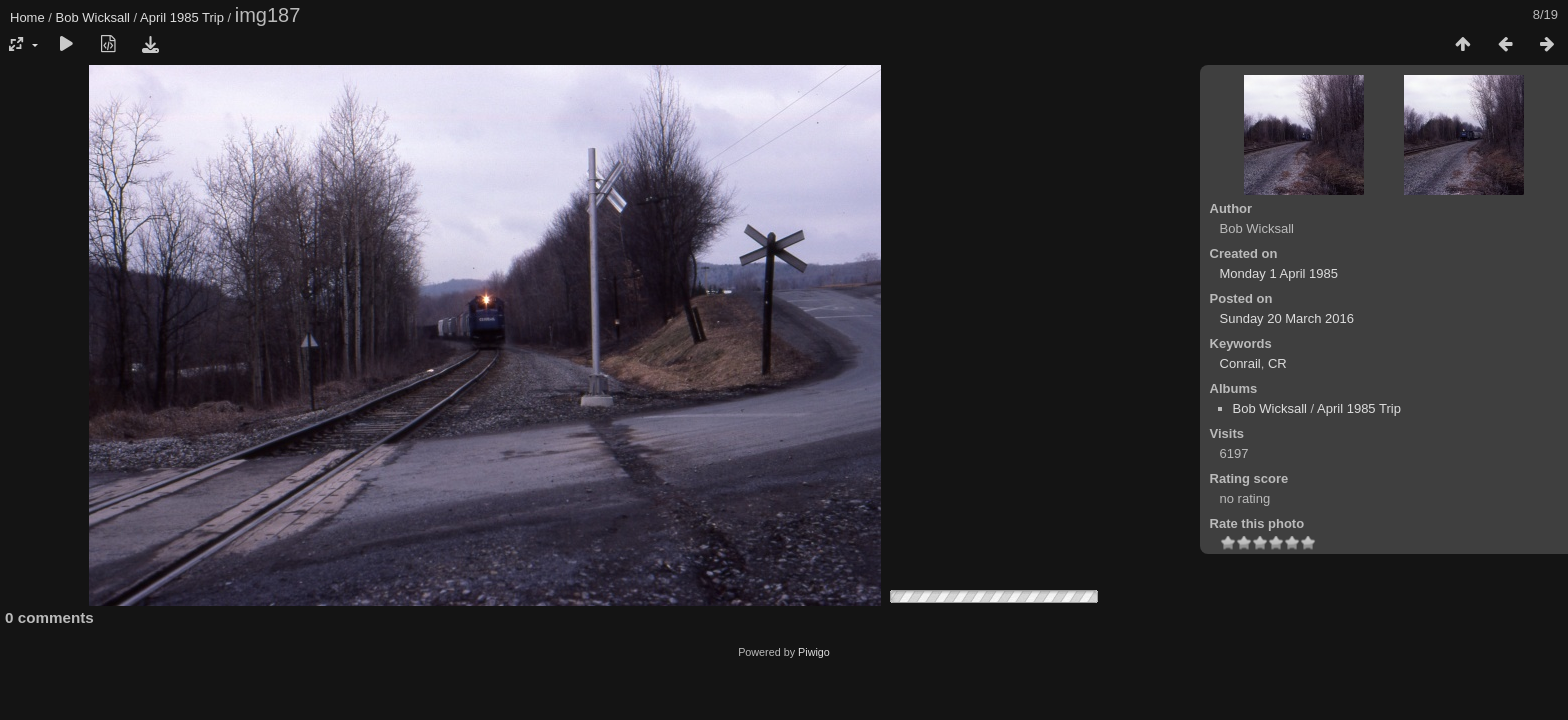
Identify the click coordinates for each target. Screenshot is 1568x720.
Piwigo (814, 652)
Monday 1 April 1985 (1279, 273)
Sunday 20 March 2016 (1287, 318)
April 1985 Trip (182, 17)
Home (27, 17)
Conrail (1240, 363)
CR (1277, 363)
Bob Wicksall (93, 17)
